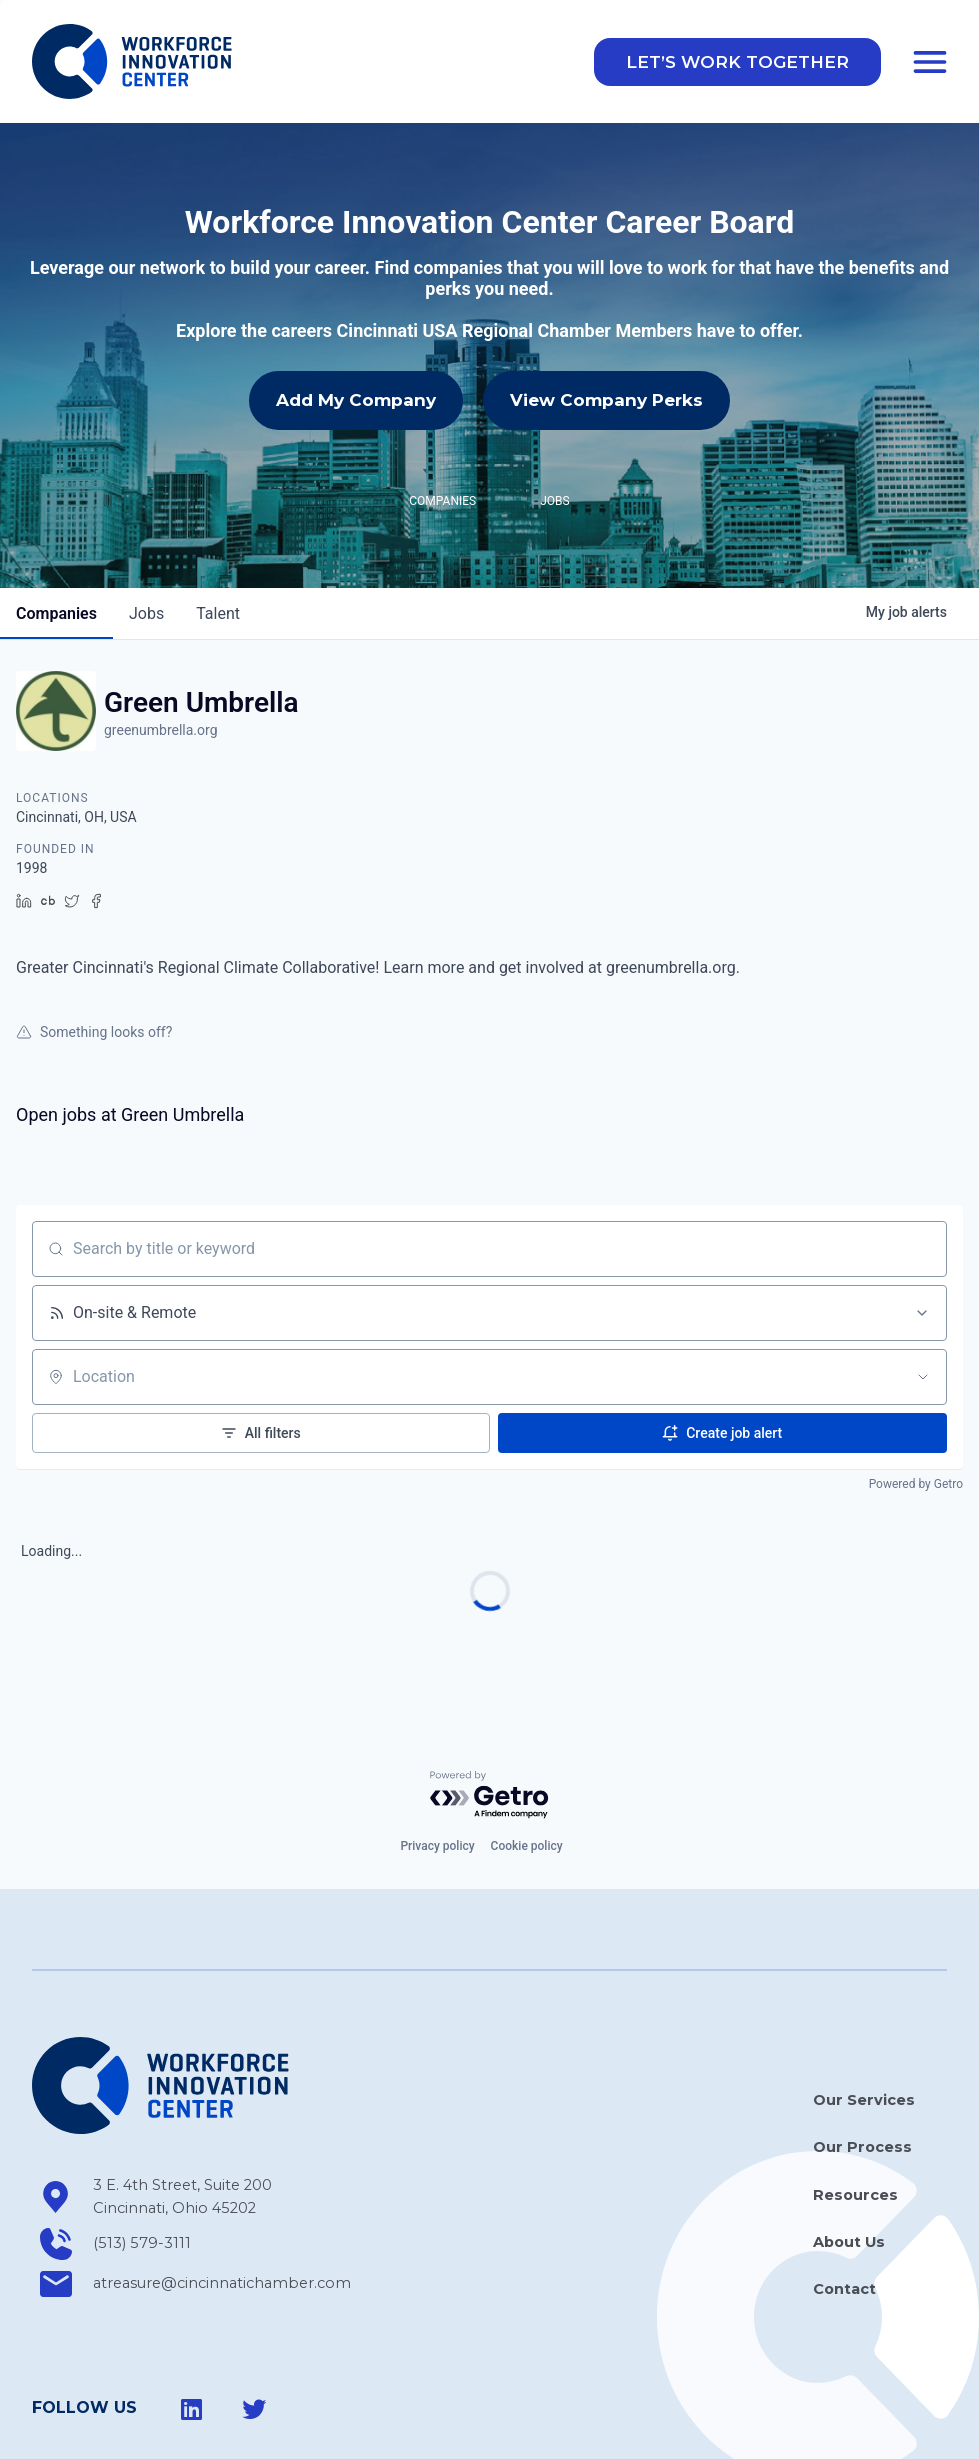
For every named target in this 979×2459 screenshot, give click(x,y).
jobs (146, 524)
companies (56, 524)
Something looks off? (94, 942)
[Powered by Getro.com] (490, 1705)
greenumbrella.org (161, 641)
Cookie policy (527, 1757)
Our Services (864, 2011)
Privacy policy (437, 1757)
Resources (855, 2106)
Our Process (862, 2058)
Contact (844, 2200)
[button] (737, 62)
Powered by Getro (916, 1394)
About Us (849, 2153)
